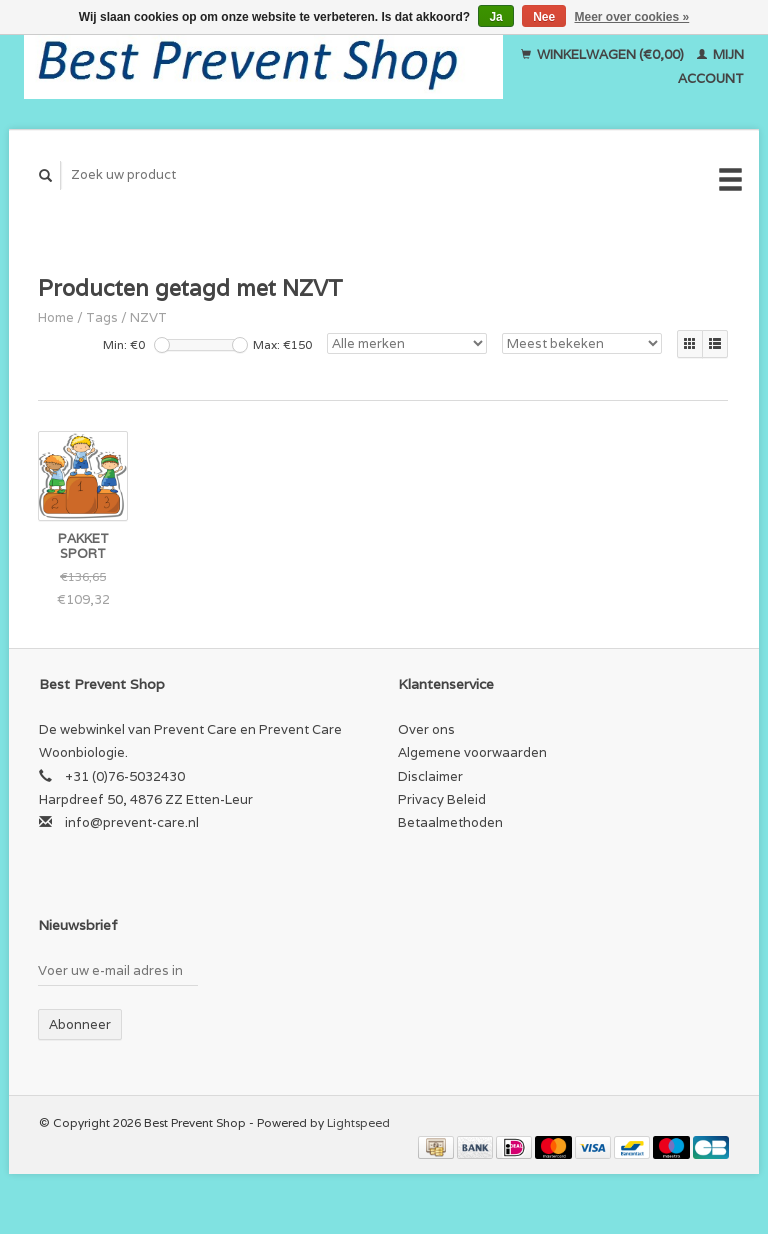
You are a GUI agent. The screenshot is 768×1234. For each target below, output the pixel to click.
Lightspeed (358, 1122)
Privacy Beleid (442, 799)
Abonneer (80, 1024)
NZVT (148, 317)
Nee (544, 17)
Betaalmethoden (450, 822)
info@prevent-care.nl (132, 822)
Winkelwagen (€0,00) (604, 54)
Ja (495, 17)
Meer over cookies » (632, 17)
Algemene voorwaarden (472, 752)
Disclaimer (430, 776)
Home (56, 317)
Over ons (426, 729)
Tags (102, 317)
